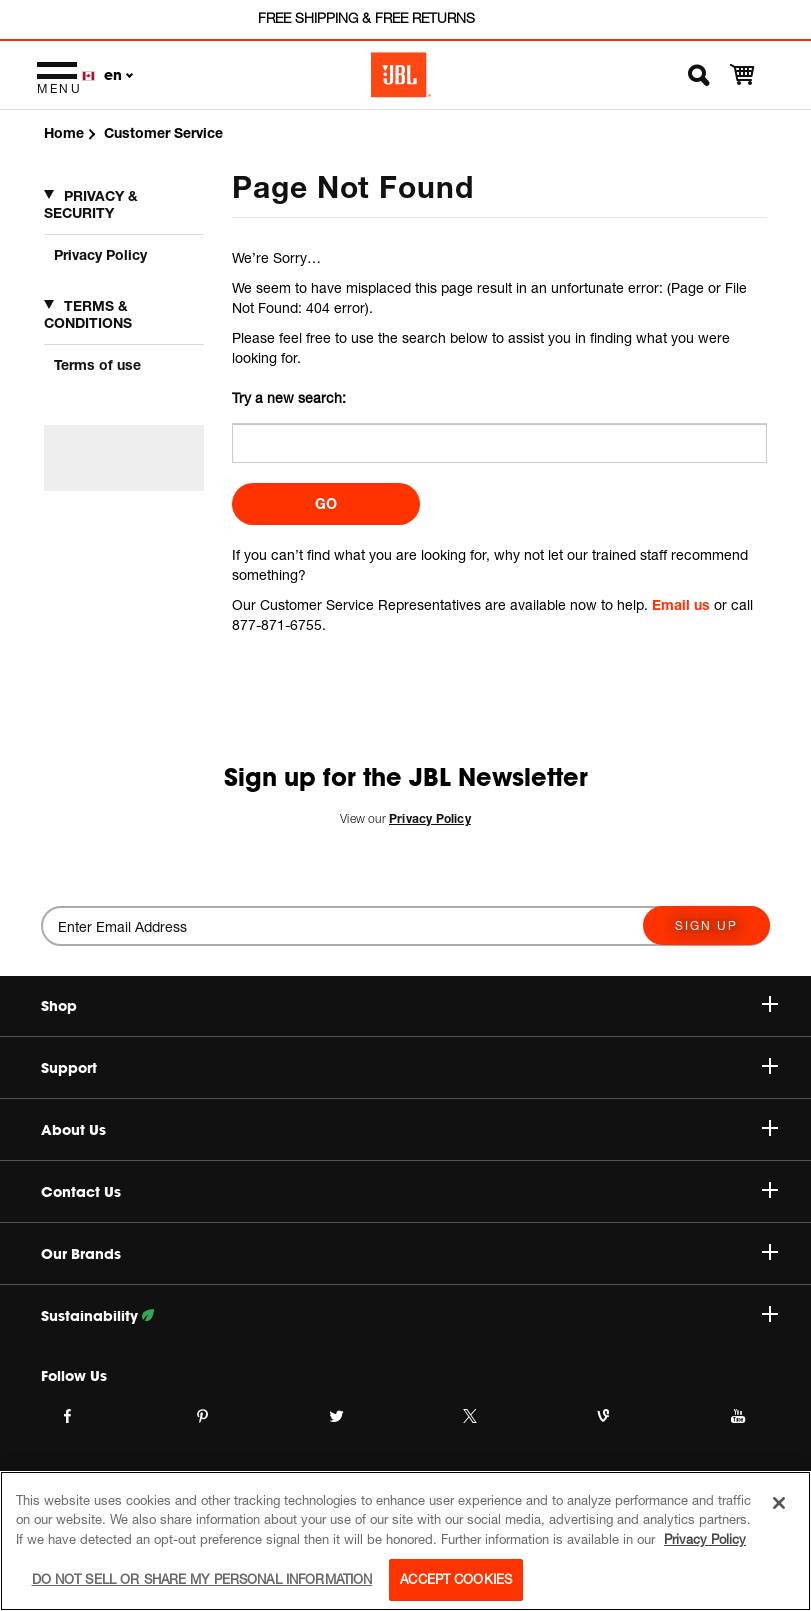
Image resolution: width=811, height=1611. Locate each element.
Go (326, 503)
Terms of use (97, 364)
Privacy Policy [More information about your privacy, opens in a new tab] (705, 1539)
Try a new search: (289, 397)
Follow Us (74, 1376)
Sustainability (409, 1316)
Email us (681, 604)
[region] (405, 1541)
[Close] (779, 1503)
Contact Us (409, 1192)
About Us (409, 1130)
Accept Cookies (456, 1579)
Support (409, 1068)
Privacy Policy (100, 254)
